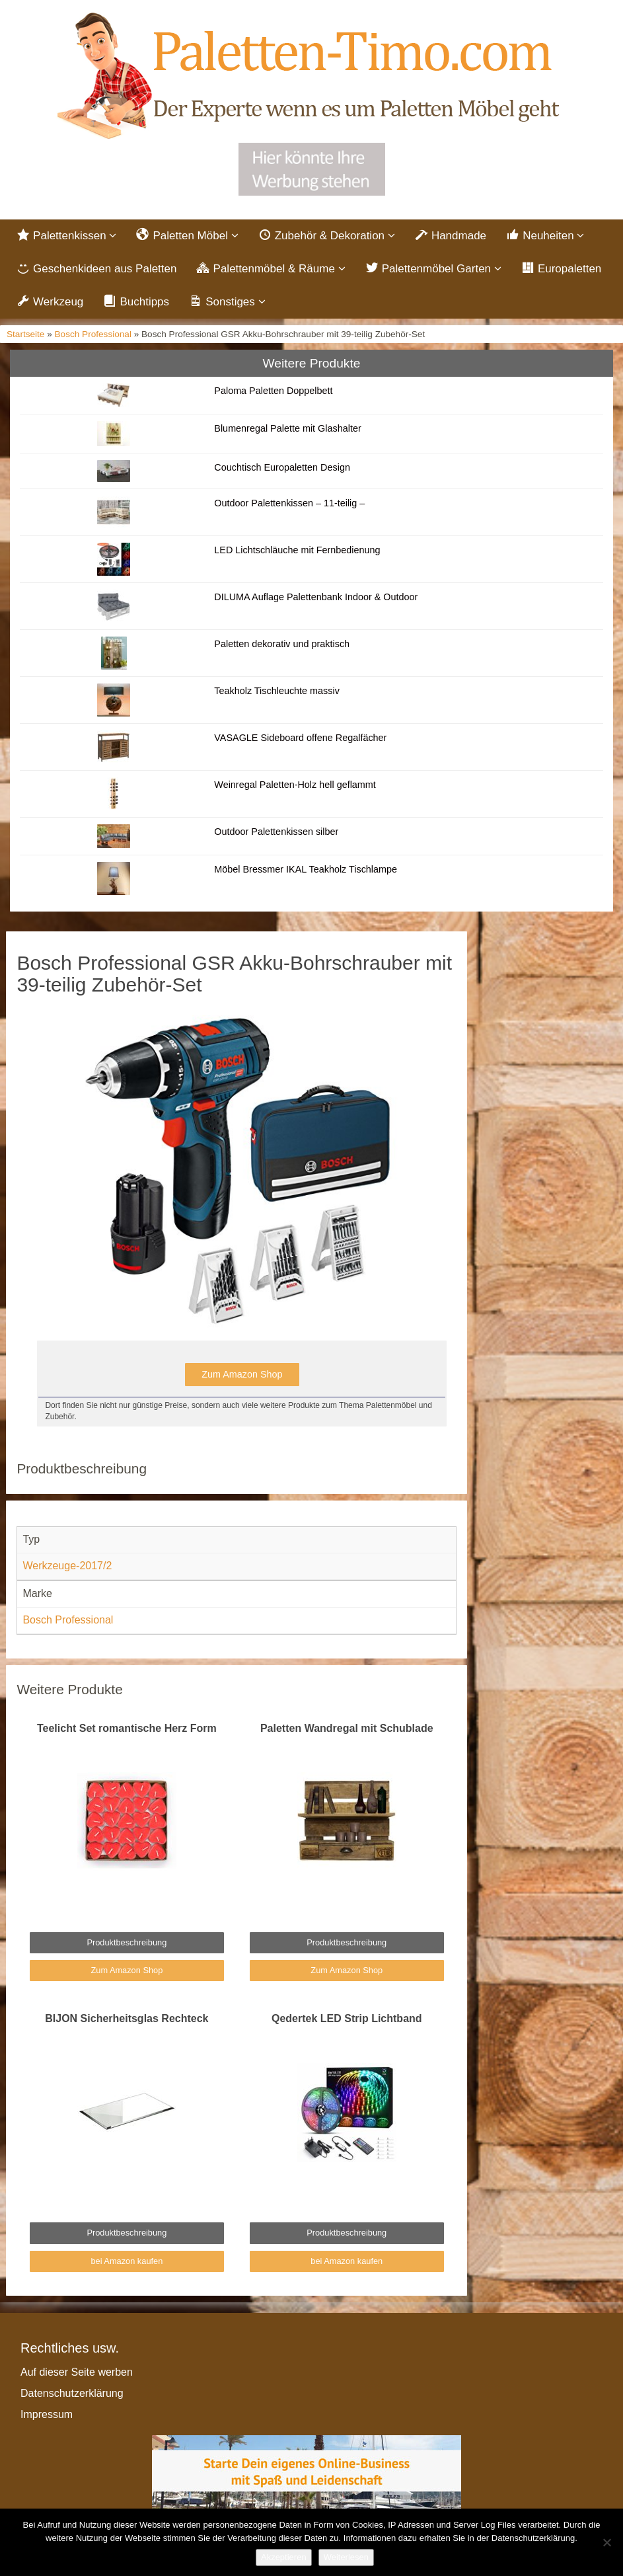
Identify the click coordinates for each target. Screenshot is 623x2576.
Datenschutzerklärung (72, 2393)
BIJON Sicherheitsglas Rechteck (126, 2018)
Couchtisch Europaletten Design (282, 467)
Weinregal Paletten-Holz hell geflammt (295, 784)
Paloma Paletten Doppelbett (273, 390)
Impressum (46, 2414)
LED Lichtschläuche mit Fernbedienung (297, 550)
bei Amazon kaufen (127, 2261)
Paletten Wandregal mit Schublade (346, 1728)
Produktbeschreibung (126, 1942)
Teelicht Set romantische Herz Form (127, 1728)
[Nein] (606, 2542)
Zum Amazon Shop (242, 1374)
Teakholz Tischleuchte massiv (277, 690)
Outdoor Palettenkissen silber (276, 831)
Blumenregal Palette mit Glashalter (287, 428)
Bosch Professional (93, 334)
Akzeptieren (284, 2557)
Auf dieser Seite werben (76, 2372)
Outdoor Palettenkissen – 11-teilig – (289, 503)
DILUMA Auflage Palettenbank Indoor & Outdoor (316, 597)
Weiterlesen (346, 2557)
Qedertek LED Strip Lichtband (347, 2018)
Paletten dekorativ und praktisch (281, 644)
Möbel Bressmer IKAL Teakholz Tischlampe (305, 869)
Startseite (25, 334)
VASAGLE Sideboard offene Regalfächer (300, 737)
